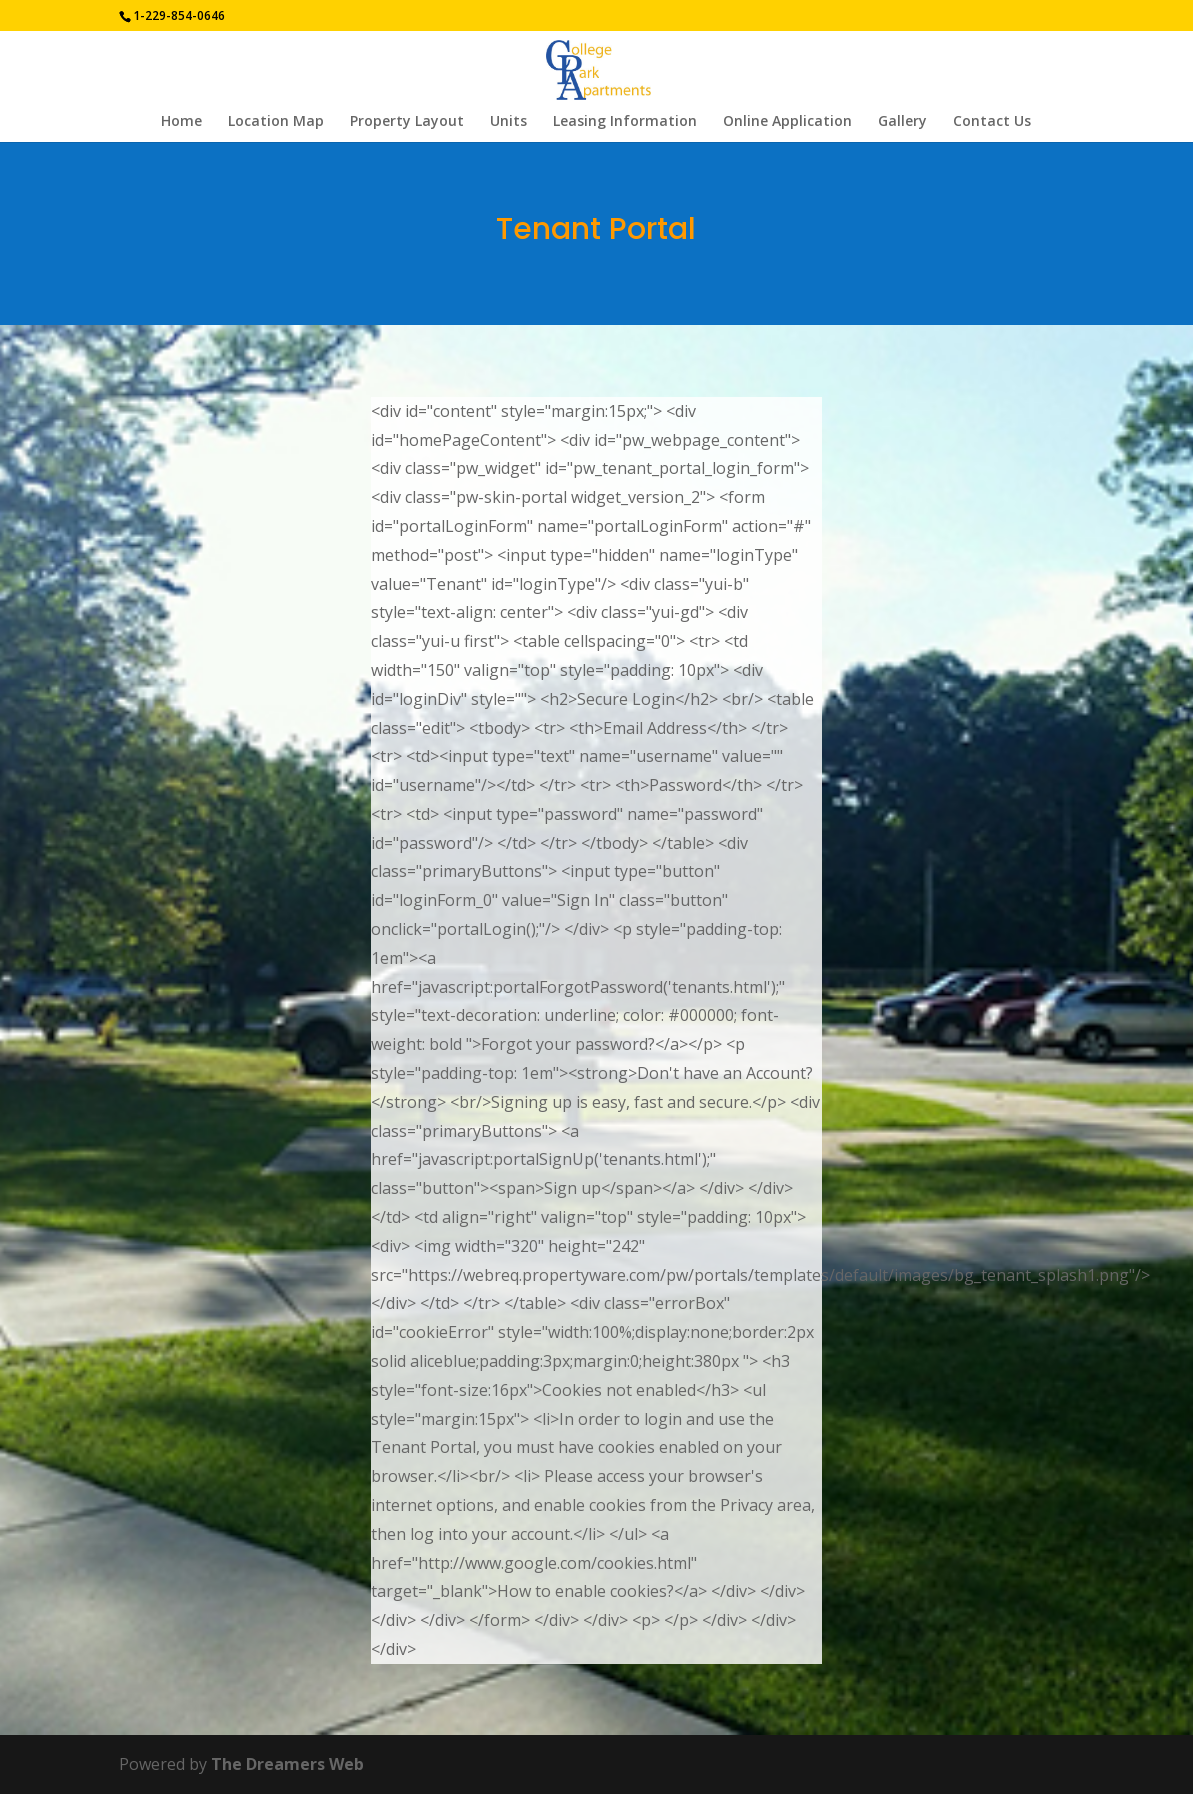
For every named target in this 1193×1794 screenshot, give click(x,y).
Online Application (787, 122)
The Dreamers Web (287, 1764)
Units (508, 122)
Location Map (276, 122)
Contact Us (992, 122)
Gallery (902, 122)
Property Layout (407, 122)
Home (181, 122)
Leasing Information (625, 122)
